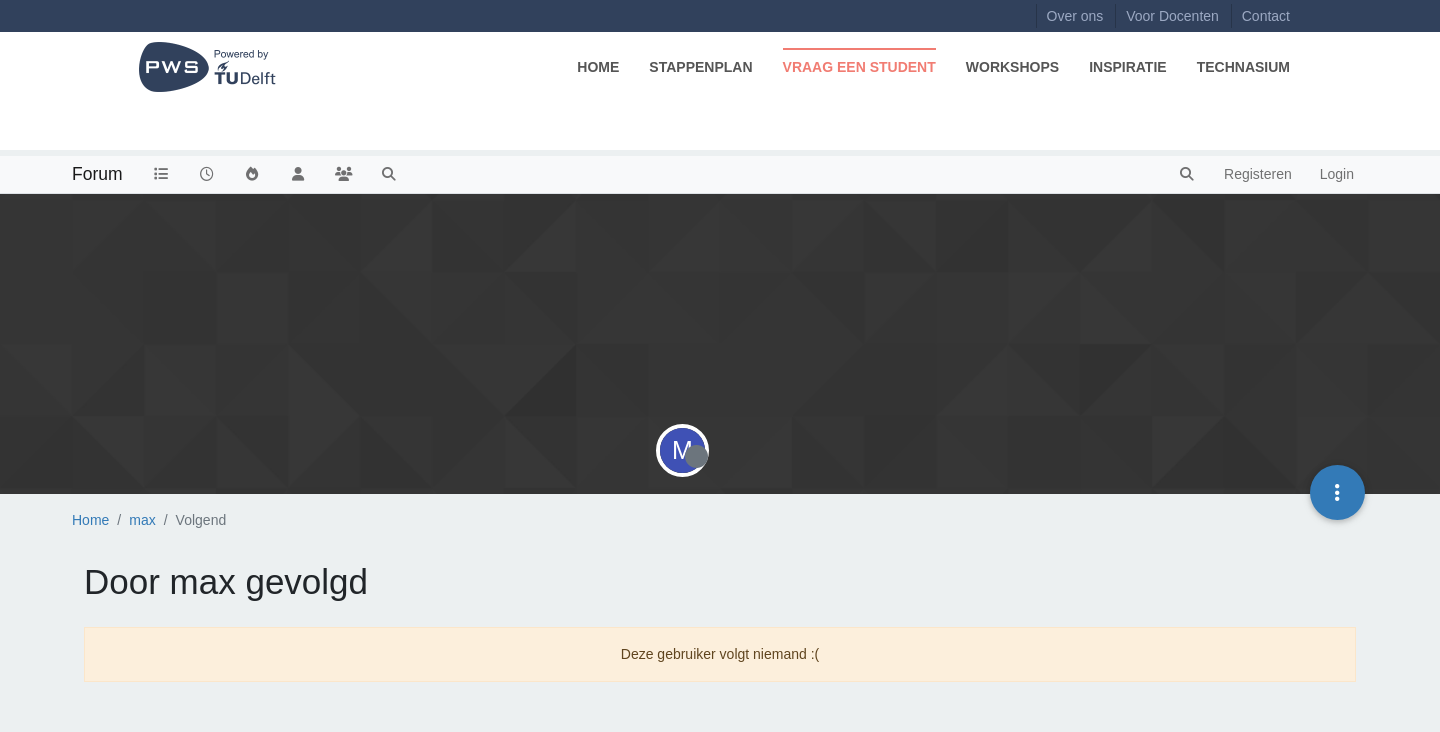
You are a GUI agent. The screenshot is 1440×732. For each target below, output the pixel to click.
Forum (97, 174)
